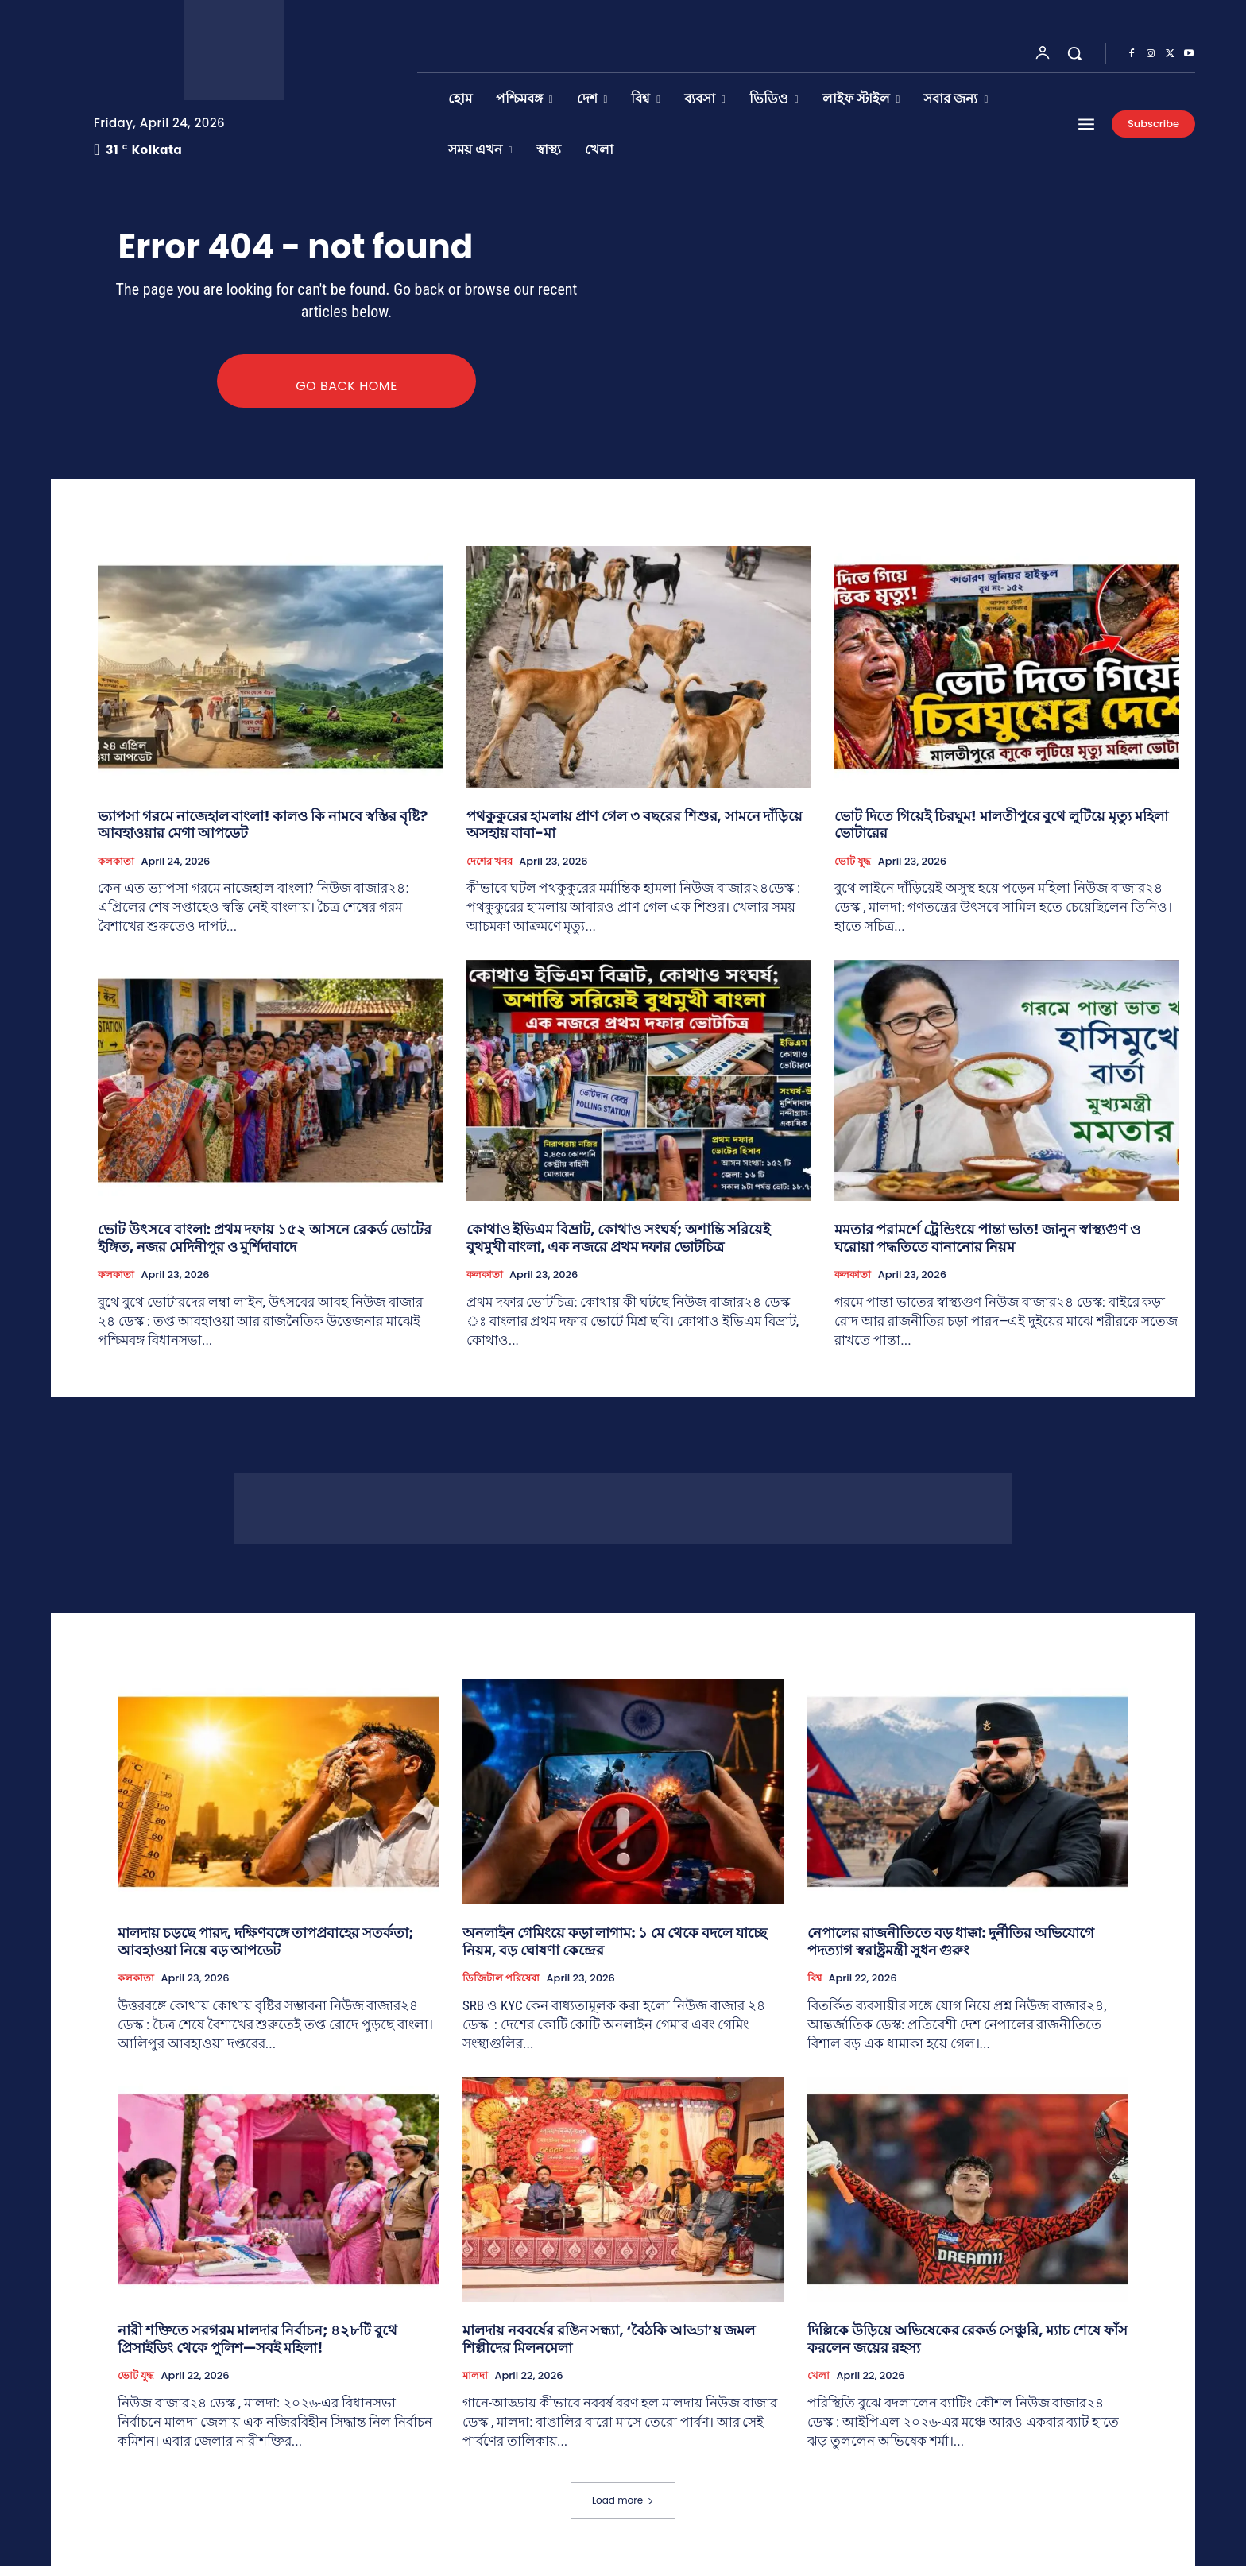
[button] (1074, 53)
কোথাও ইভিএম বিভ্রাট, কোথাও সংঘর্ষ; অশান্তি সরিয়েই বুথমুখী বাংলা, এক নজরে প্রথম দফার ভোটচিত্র (618, 1247)
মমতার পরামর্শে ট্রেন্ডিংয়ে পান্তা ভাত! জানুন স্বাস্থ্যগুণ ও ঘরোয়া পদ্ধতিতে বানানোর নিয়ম (987, 1247)
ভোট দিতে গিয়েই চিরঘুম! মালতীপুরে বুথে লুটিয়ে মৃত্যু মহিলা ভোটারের (1001, 833)
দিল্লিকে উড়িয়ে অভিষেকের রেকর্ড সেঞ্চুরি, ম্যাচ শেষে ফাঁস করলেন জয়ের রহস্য (967, 2348)
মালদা (475, 2385)
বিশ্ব (814, 1987)
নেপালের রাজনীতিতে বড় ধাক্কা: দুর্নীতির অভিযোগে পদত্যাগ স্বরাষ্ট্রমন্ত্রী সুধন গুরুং (950, 1951)
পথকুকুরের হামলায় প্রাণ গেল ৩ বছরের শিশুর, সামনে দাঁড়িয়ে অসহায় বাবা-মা (634, 833)
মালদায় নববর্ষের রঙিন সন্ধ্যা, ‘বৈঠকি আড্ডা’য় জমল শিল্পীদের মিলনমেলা (608, 2348)
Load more (623, 2509)
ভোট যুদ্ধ (852, 870)
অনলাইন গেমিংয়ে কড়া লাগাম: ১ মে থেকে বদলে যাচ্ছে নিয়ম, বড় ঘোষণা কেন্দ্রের (614, 1951)
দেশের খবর (489, 870)
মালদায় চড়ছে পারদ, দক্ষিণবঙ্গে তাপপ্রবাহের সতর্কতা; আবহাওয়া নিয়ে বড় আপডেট (266, 1951)
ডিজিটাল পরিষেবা (501, 1987)
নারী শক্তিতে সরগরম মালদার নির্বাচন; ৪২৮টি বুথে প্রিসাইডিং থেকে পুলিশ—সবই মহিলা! (257, 2348)
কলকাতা (116, 870)
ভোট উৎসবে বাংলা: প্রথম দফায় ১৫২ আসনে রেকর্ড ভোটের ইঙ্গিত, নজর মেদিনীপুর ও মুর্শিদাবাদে (264, 1247)
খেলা (818, 2385)
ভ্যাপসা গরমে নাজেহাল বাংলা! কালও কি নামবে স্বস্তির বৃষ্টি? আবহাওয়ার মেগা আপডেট (263, 833)
